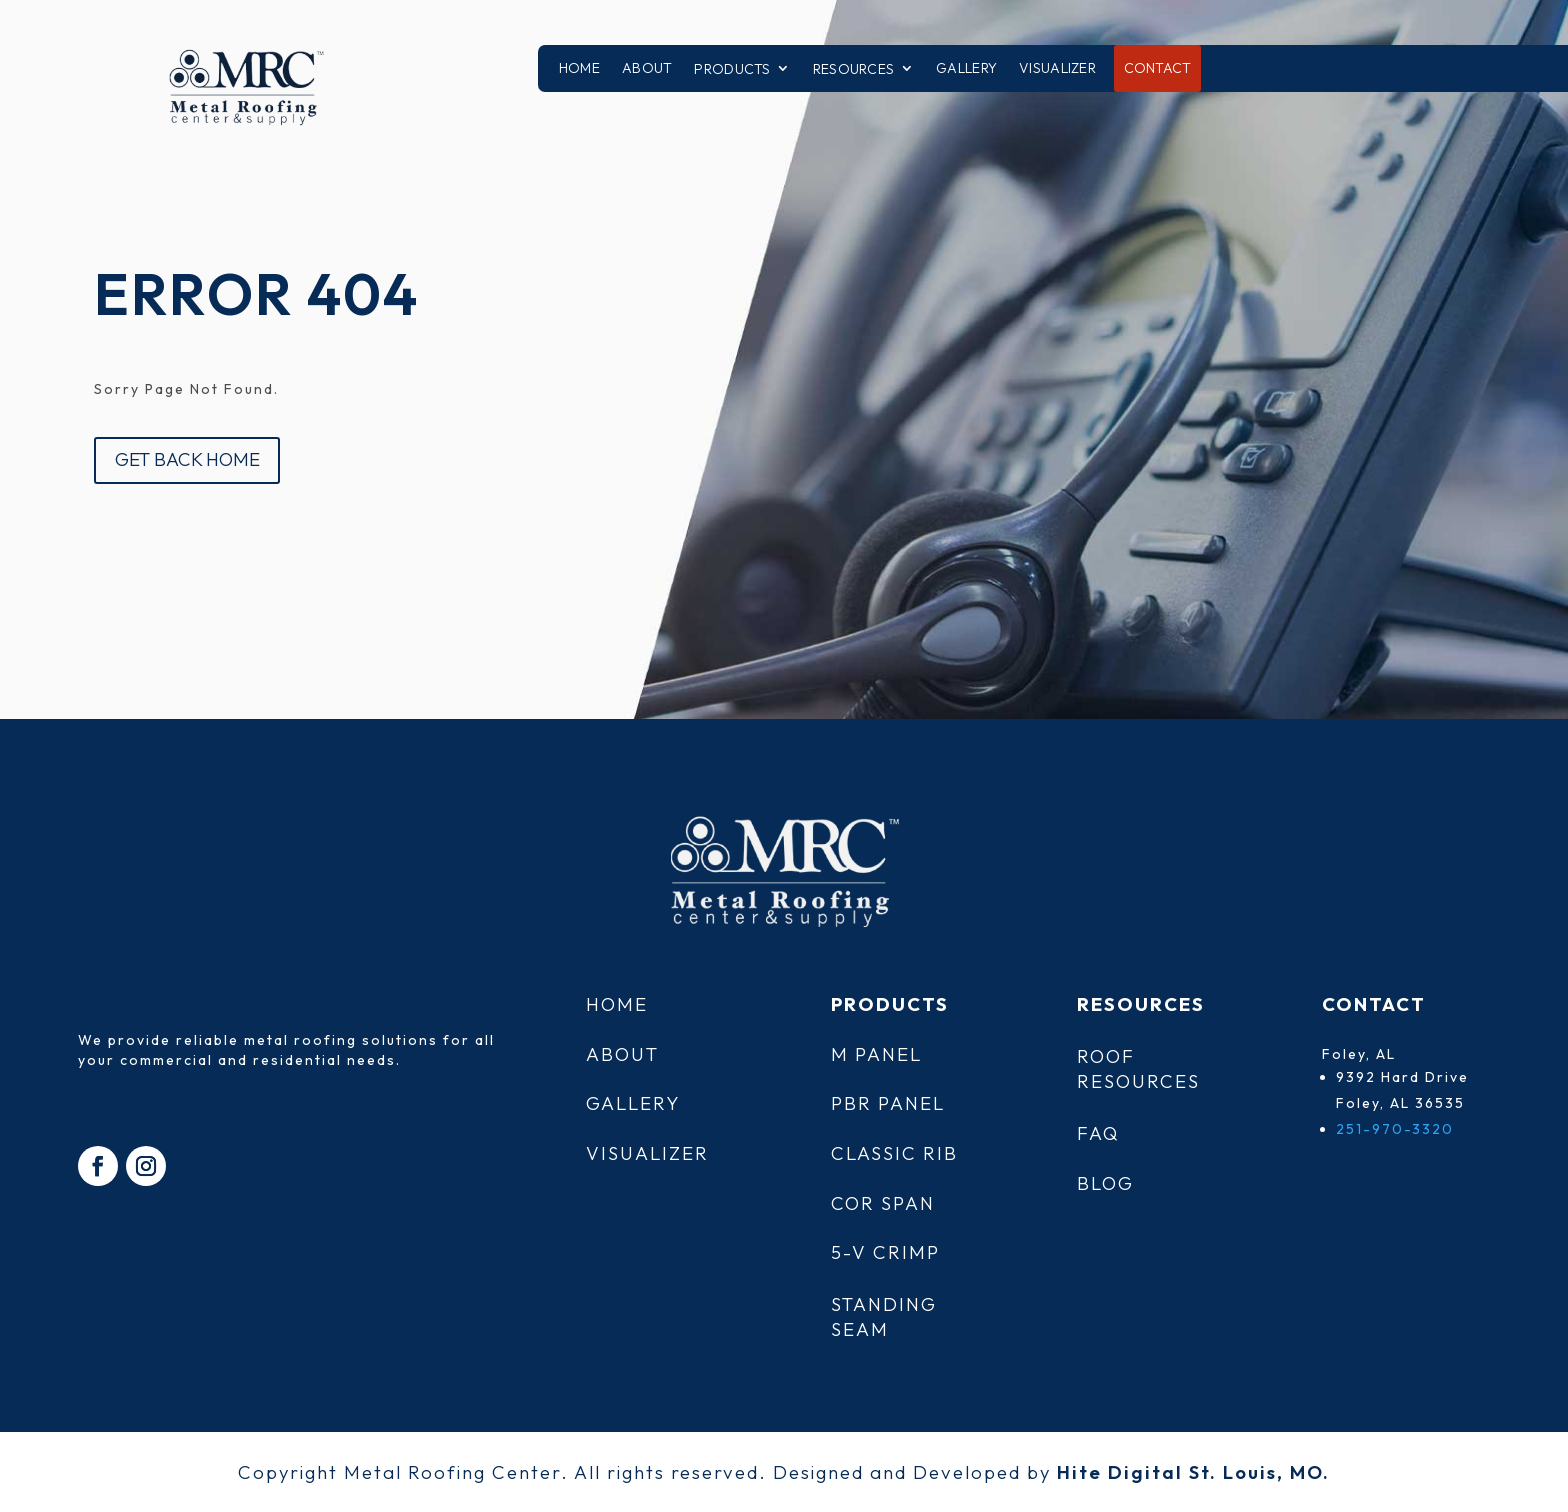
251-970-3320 (1395, 1129)
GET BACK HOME (187, 459)
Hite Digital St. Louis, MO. (1193, 1472)
